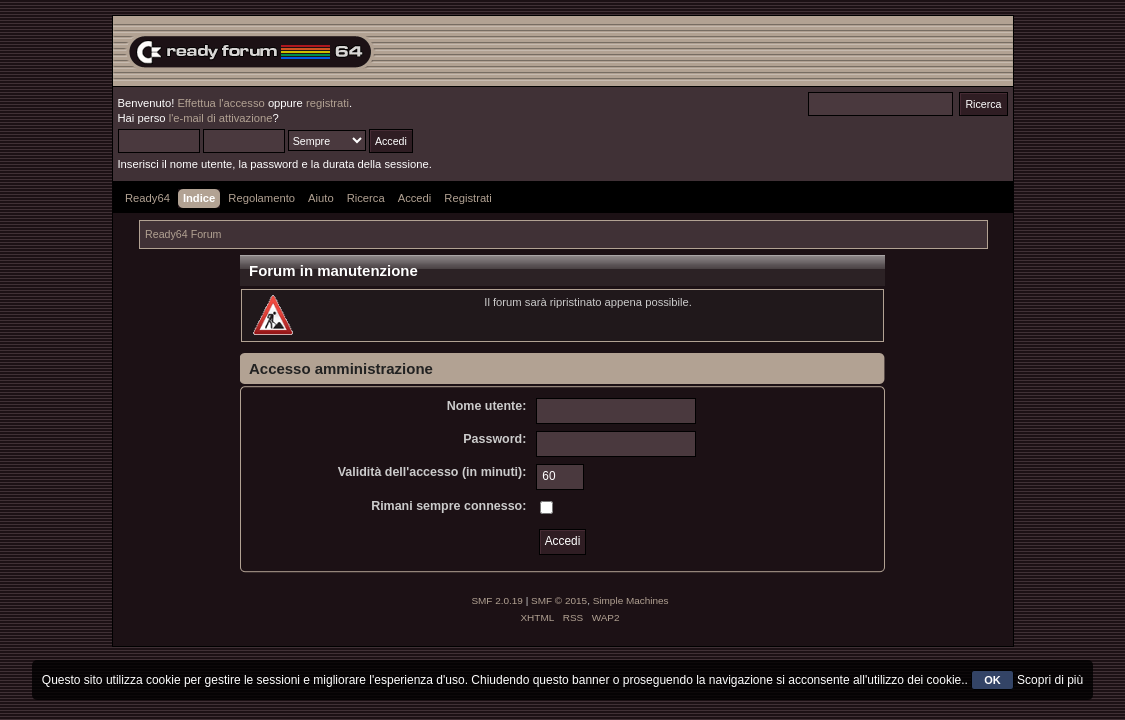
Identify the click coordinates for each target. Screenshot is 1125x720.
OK (992, 680)
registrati (327, 103)
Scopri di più (1050, 680)
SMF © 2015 (559, 600)
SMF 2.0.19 (497, 600)
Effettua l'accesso (220, 103)
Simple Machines (631, 600)
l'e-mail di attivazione (221, 118)
